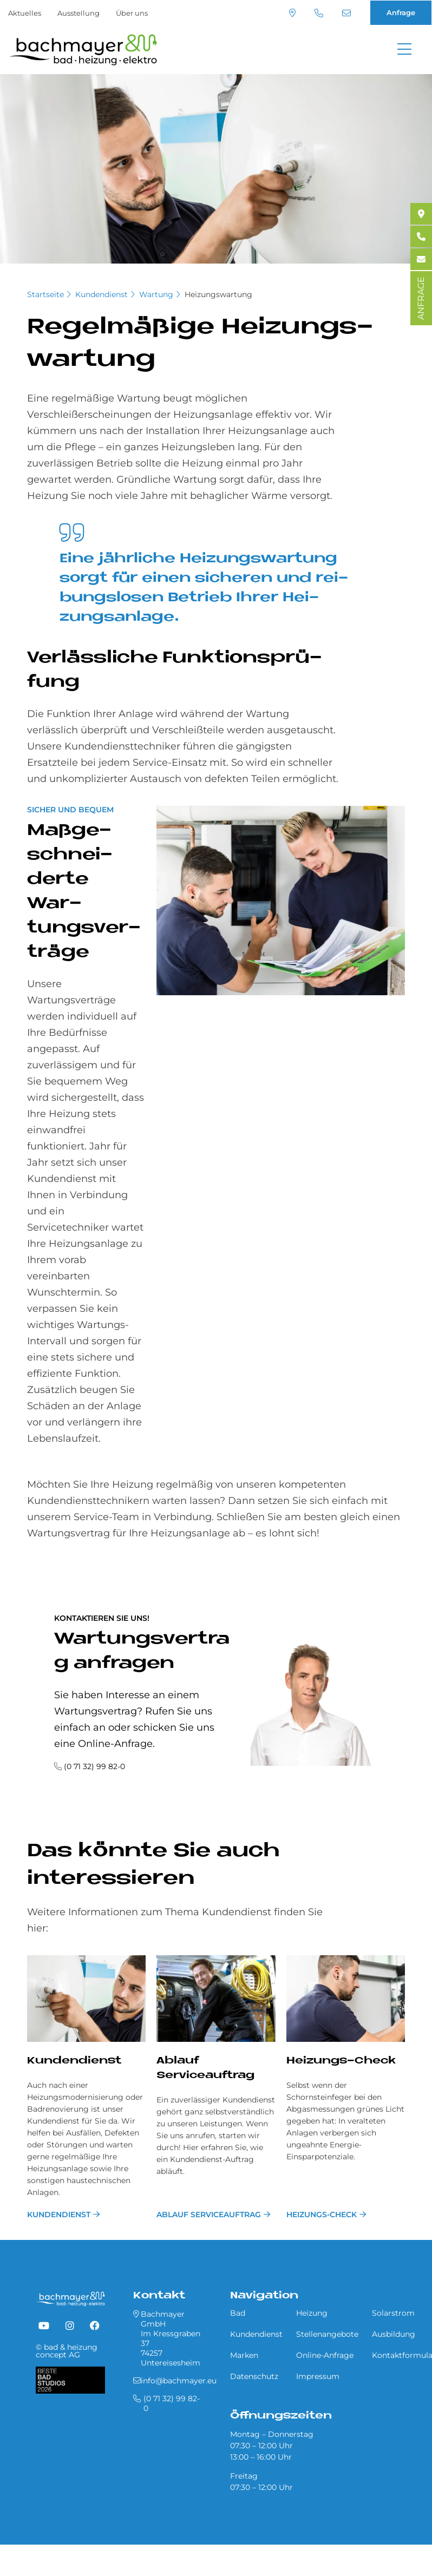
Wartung (156, 294)
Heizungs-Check (341, 2061)
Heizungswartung (218, 294)
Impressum (317, 2376)
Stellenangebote (327, 2334)
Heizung (312, 2313)
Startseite (45, 294)
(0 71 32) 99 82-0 (319, 13)
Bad (237, 2313)
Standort (292, 13)
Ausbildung (393, 2334)
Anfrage (401, 12)
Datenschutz (254, 2376)
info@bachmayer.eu (346, 13)
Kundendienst (101, 294)
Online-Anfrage (325, 2355)
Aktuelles (24, 13)
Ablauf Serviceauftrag (208, 2214)
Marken (244, 2355)
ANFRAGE (421, 298)
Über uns (132, 13)
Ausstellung (78, 13)
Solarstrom (393, 2313)
